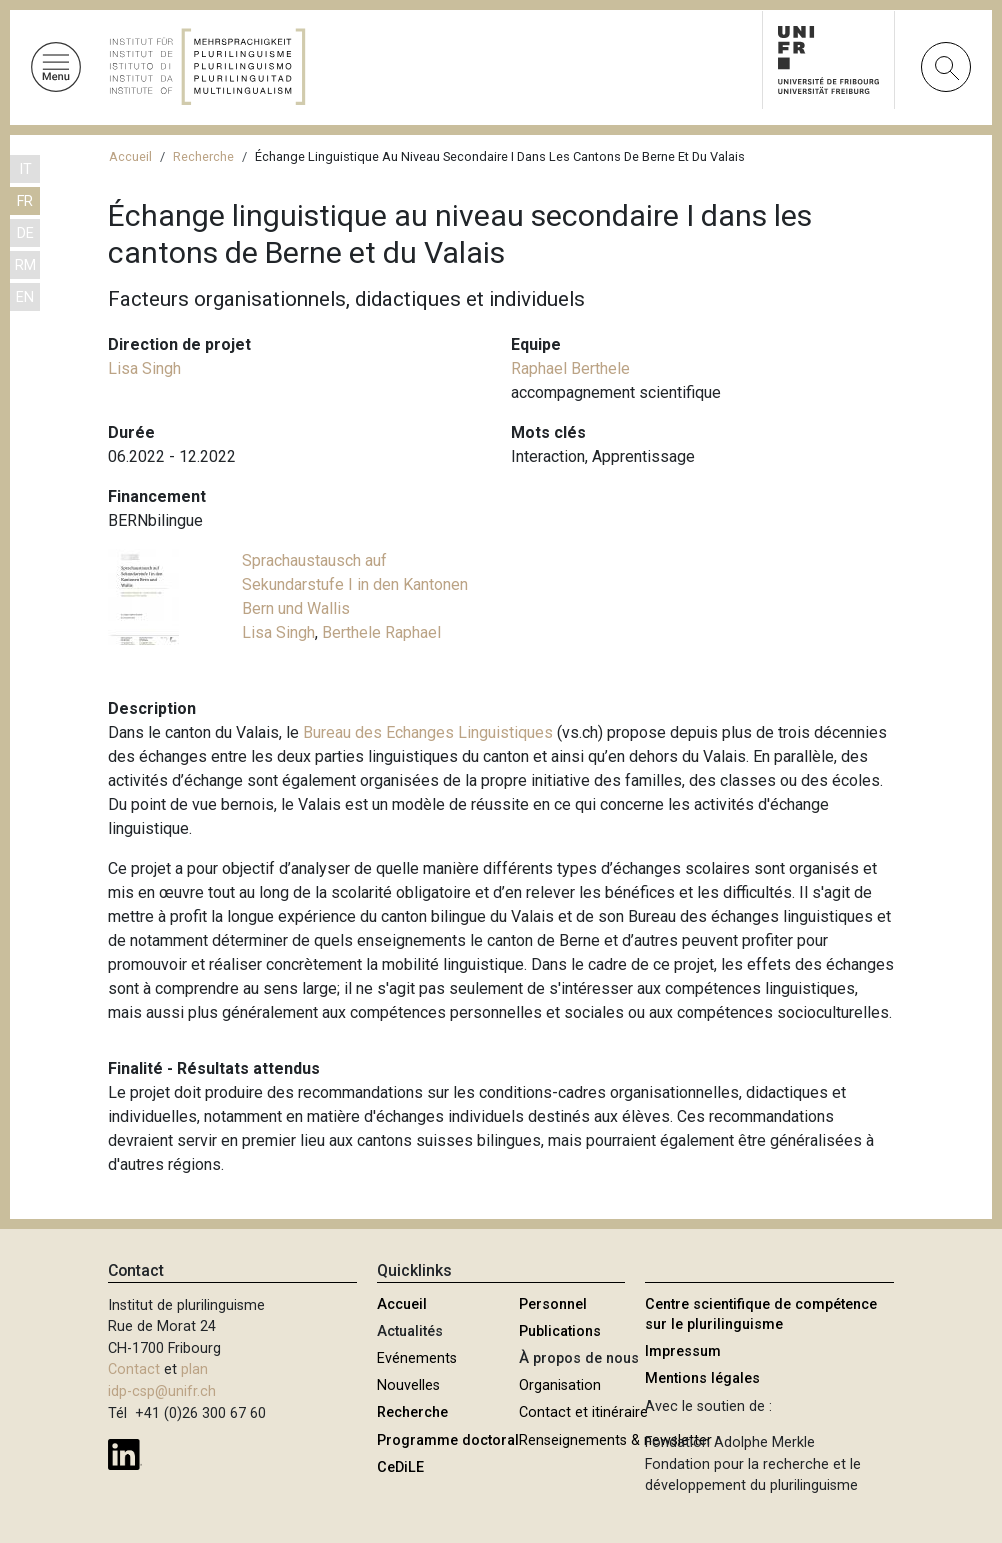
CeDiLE (400, 1467)
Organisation (560, 1385)
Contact (134, 1369)
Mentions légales (702, 1378)
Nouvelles (408, 1385)
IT (25, 169)
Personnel (553, 1304)
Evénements (417, 1358)
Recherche (203, 156)
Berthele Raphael (381, 632)
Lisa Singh (144, 368)
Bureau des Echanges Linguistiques (430, 732)
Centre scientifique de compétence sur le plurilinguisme (761, 1314)
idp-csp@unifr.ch (162, 1391)
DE (25, 233)
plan (194, 1369)
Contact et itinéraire (583, 1412)
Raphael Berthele (570, 368)
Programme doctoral (448, 1440)
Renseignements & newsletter (615, 1440)
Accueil (130, 156)
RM (25, 265)
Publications (560, 1331)
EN (25, 297)
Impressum (683, 1351)
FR (25, 201)
